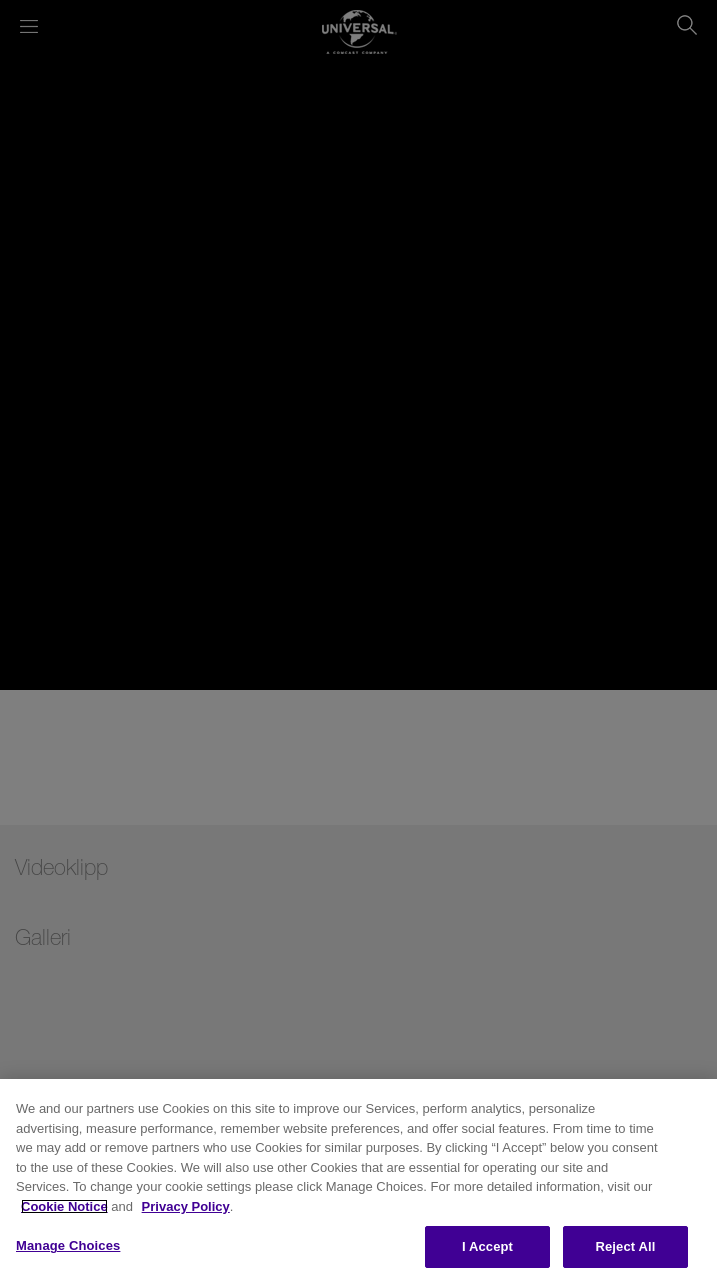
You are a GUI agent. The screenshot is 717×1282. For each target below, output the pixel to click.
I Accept (487, 1246)
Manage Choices (68, 1245)
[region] (358, 1180)
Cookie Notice (64, 1206)
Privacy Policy (186, 1206)
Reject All (625, 1246)
